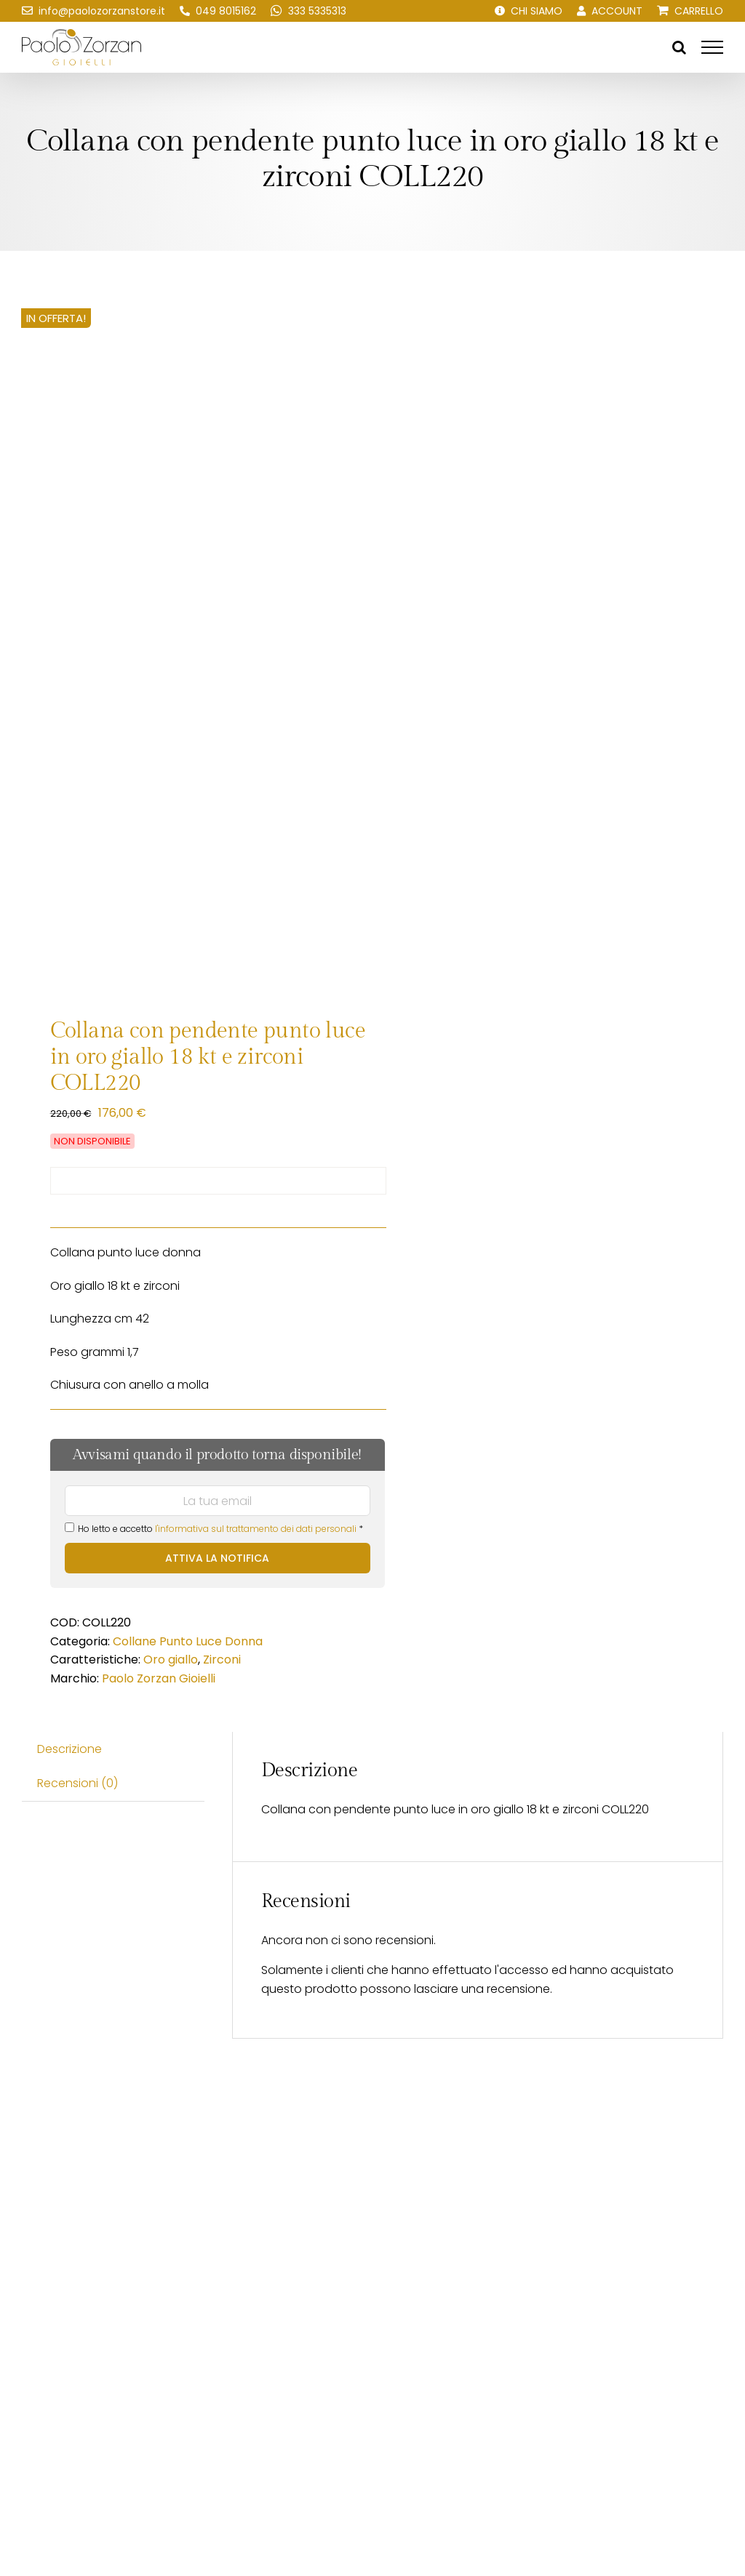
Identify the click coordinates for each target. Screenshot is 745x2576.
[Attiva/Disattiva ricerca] (679, 47)
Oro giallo (170, 1659)
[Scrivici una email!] (93, 11)
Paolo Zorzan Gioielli (158, 1678)
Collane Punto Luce (167, 1641)
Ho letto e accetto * (214, 1528)
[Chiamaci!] (218, 11)
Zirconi (222, 1659)
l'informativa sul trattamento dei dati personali (255, 1528)
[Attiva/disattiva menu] (712, 47)
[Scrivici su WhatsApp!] (308, 11)
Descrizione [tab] (69, 1749)
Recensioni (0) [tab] (77, 1783)
